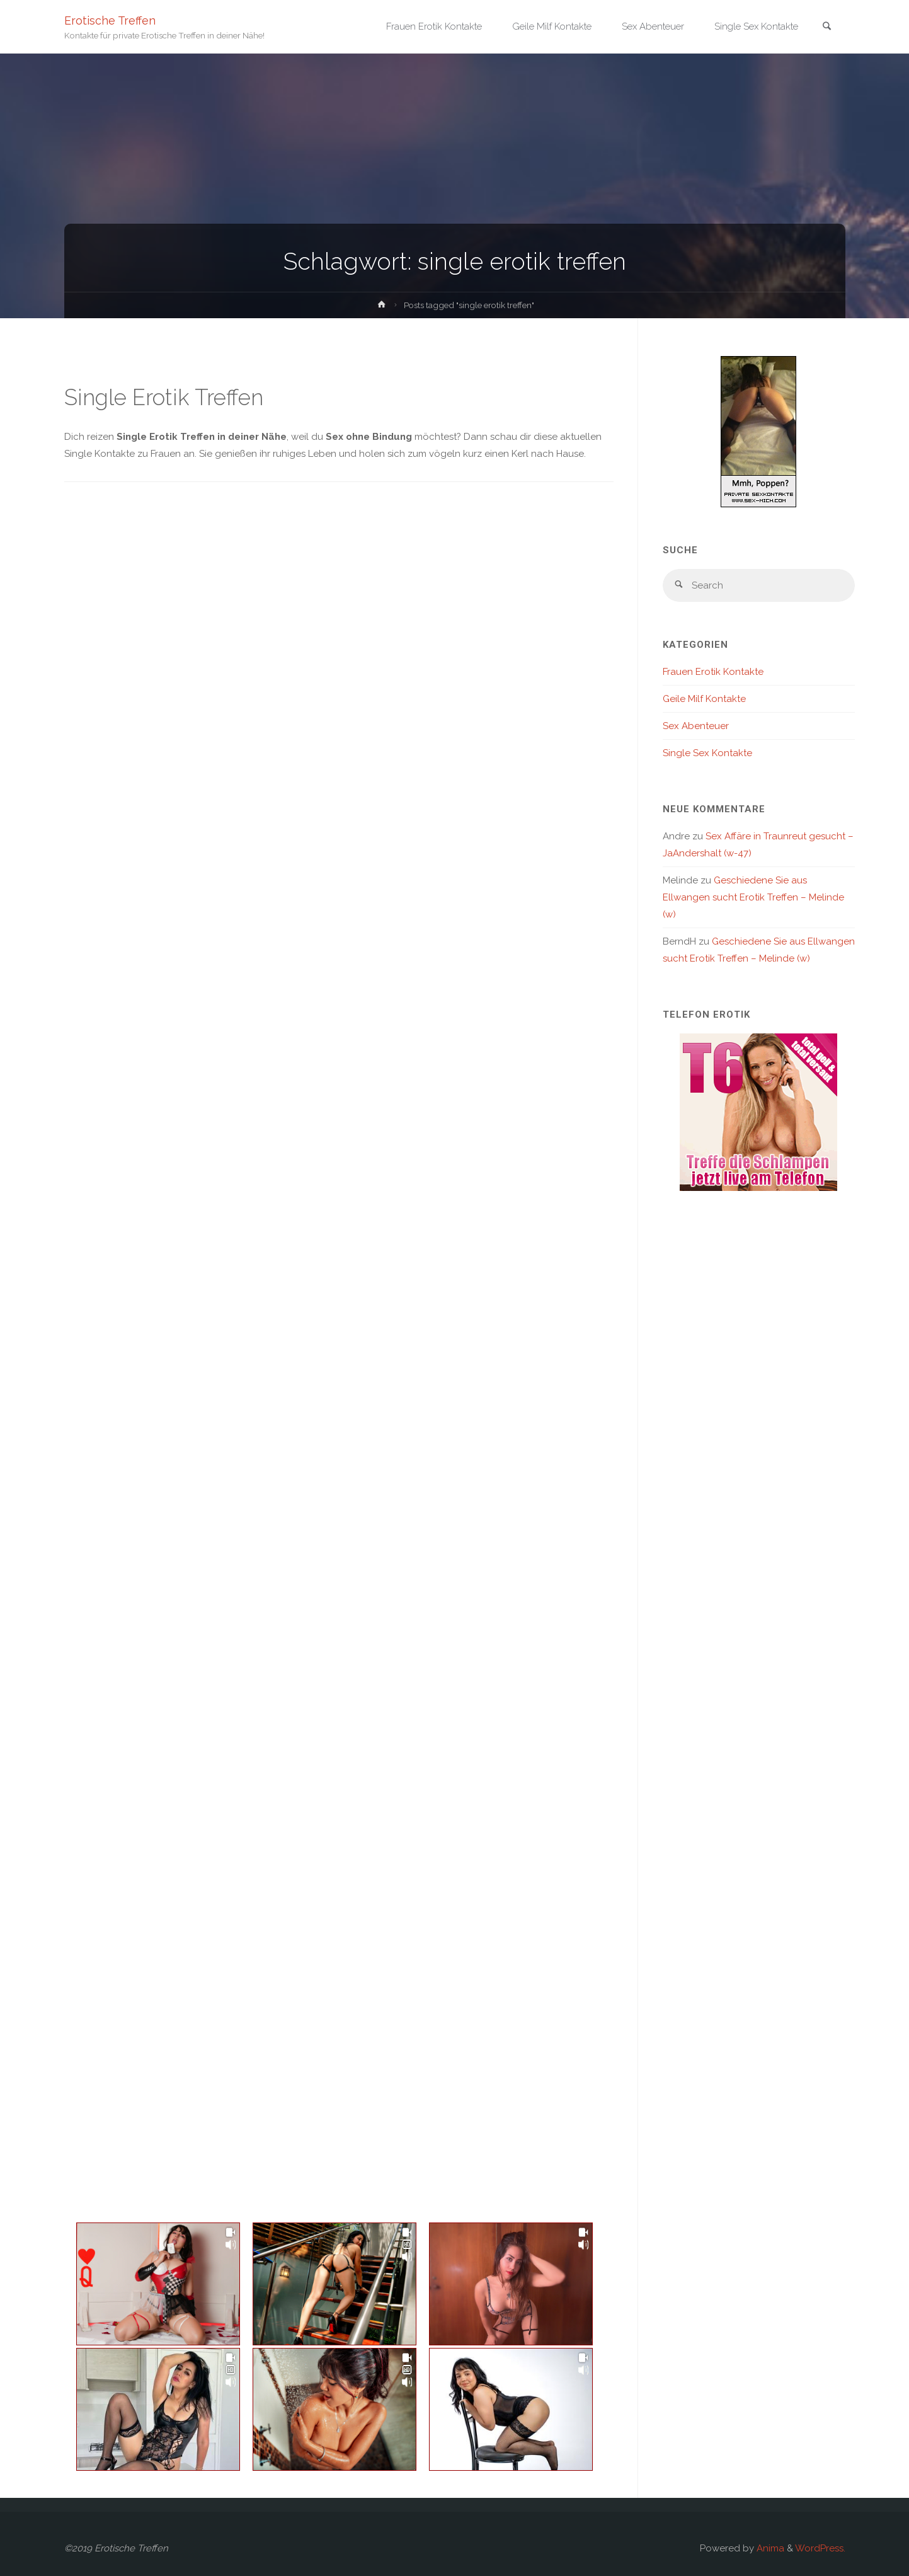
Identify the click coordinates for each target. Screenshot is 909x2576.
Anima (769, 2548)
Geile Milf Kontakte (704, 698)
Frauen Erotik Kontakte (713, 671)
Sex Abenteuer (696, 726)
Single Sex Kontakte (707, 753)
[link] (827, 27)
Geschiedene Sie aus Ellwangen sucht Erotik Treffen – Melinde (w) (753, 897)
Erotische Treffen (110, 20)
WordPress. (820, 2548)
